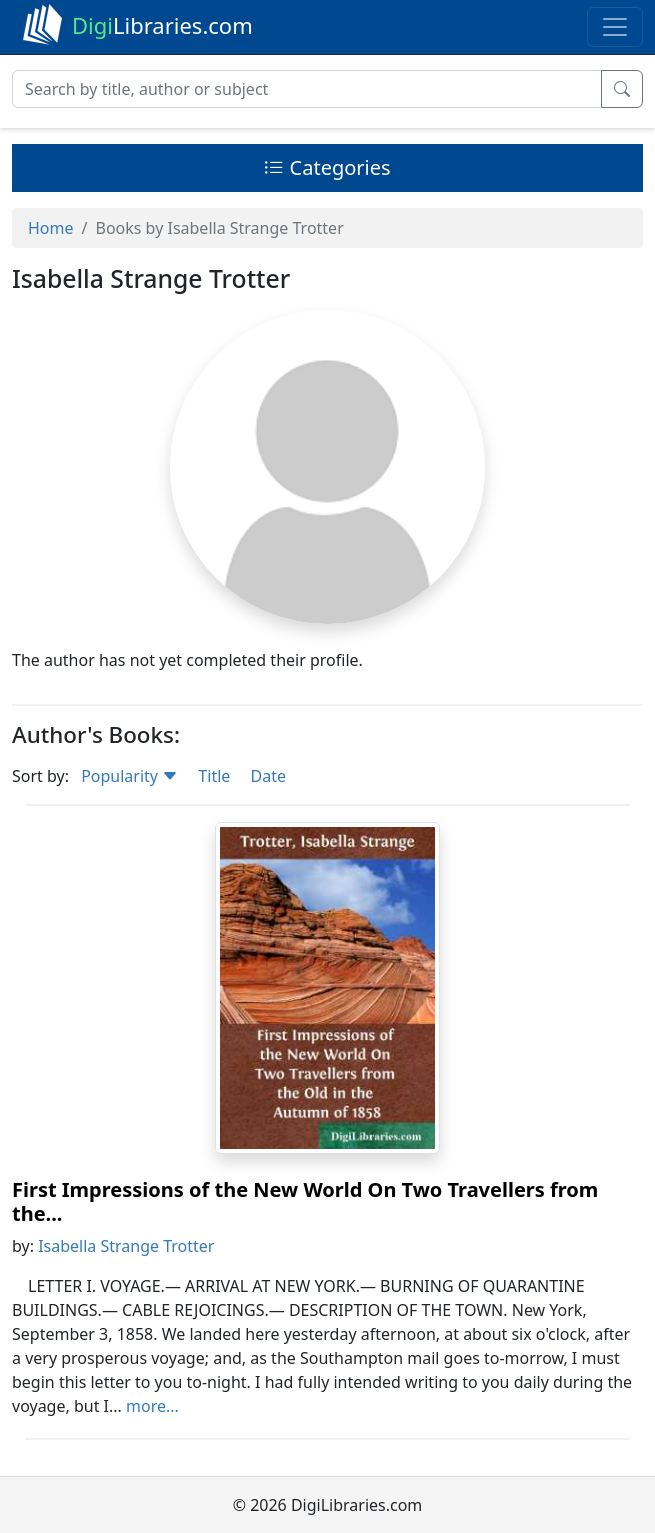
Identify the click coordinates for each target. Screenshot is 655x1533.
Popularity (129, 776)
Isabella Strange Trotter (126, 1246)
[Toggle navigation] (615, 27)
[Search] (307, 89)
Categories (327, 167)
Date (267, 776)
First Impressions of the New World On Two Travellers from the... (305, 1201)
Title (214, 776)
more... (152, 1406)
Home (51, 228)
